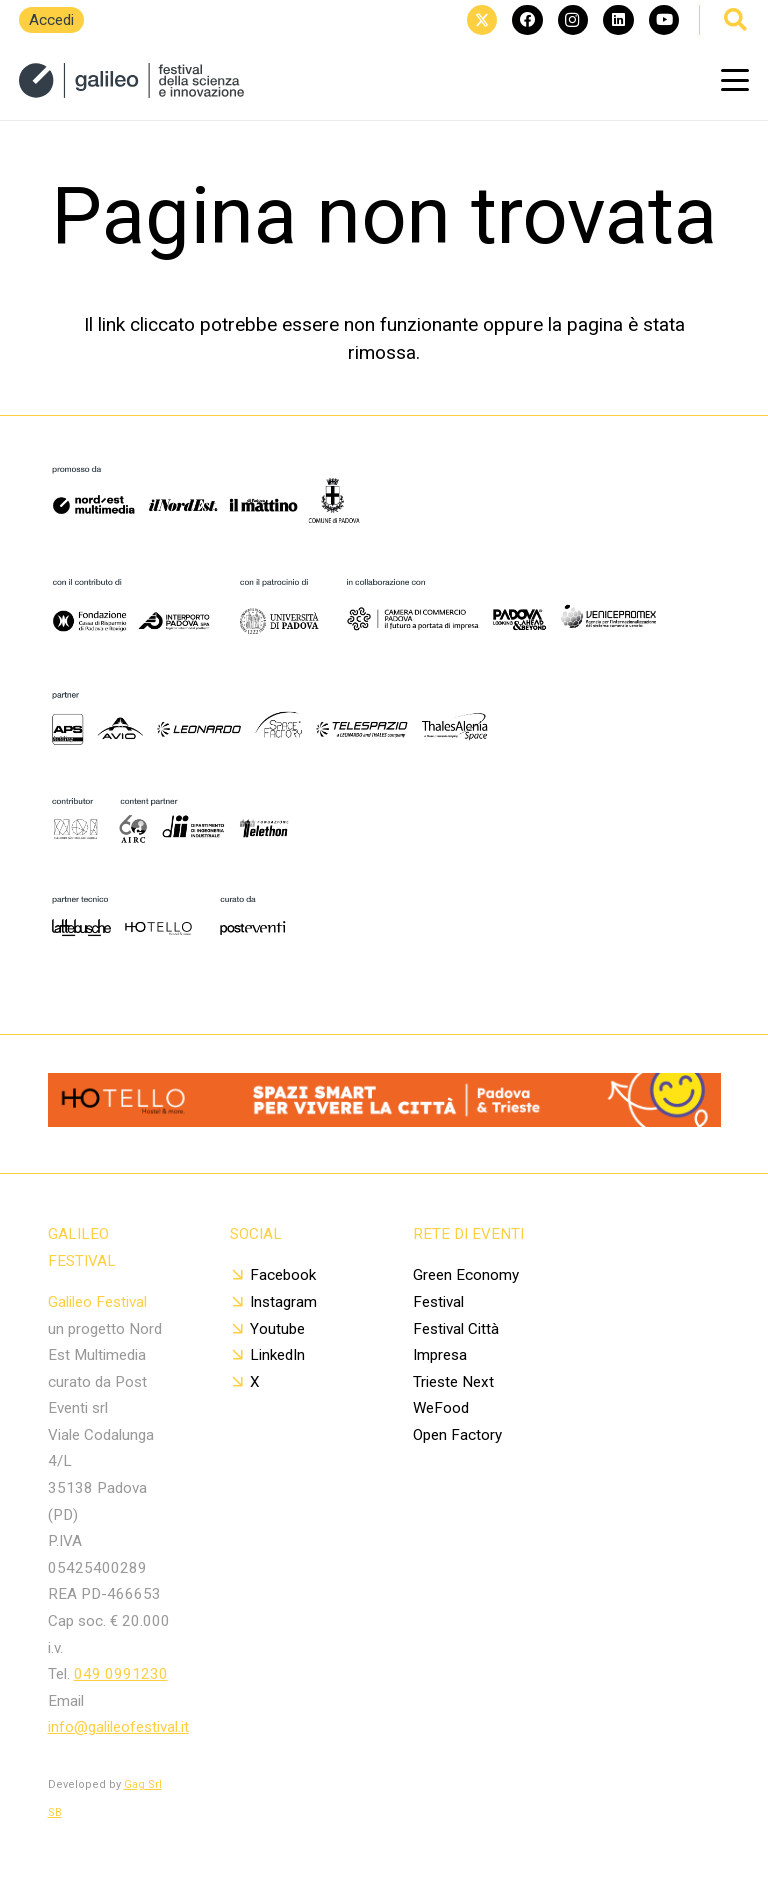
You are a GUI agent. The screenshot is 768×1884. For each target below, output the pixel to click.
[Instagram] (573, 20)
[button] (735, 80)
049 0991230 (121, 1674)
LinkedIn (277, 1355)
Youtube (277, 1329)
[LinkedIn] (618, 20)
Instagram (283, 1302)
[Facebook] (527, 20)
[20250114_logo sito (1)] (131, 80)
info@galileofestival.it (118, 1727)
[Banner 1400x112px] (384, 1120)
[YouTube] (664, 20)
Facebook (283, 1275)
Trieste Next (453, 1382)
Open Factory (457, 1435)
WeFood (441, 1408)
